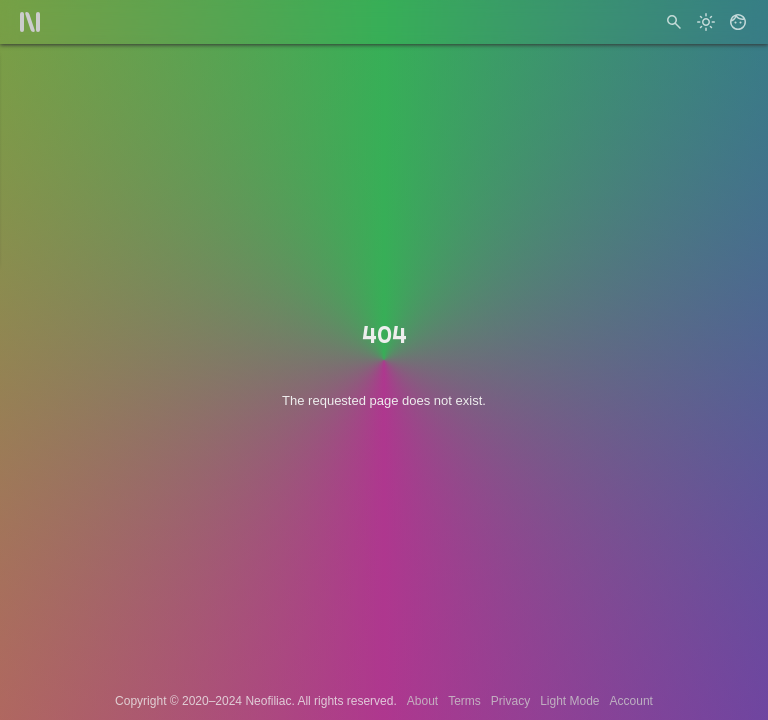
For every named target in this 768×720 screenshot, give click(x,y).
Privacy (510, 701)
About (422, 701)
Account (631, 701)
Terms (464, 701)
